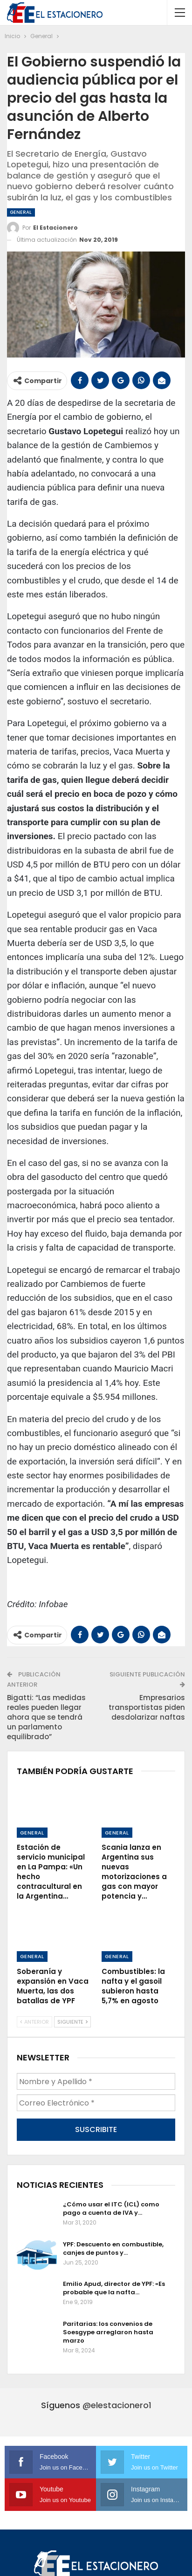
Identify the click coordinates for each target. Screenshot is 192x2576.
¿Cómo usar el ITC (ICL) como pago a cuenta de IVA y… (111, 2230)
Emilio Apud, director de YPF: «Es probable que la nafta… (114, 2310)
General (21, 212)
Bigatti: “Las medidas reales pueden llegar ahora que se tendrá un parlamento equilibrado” (46, 1717)
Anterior (34, 2044)
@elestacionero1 (116, 2427)
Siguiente (72, 2044)
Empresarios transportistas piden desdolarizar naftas (147, 1707)
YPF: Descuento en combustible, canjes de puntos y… (113, 2270)
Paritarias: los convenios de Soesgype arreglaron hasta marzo (108, 2354)
